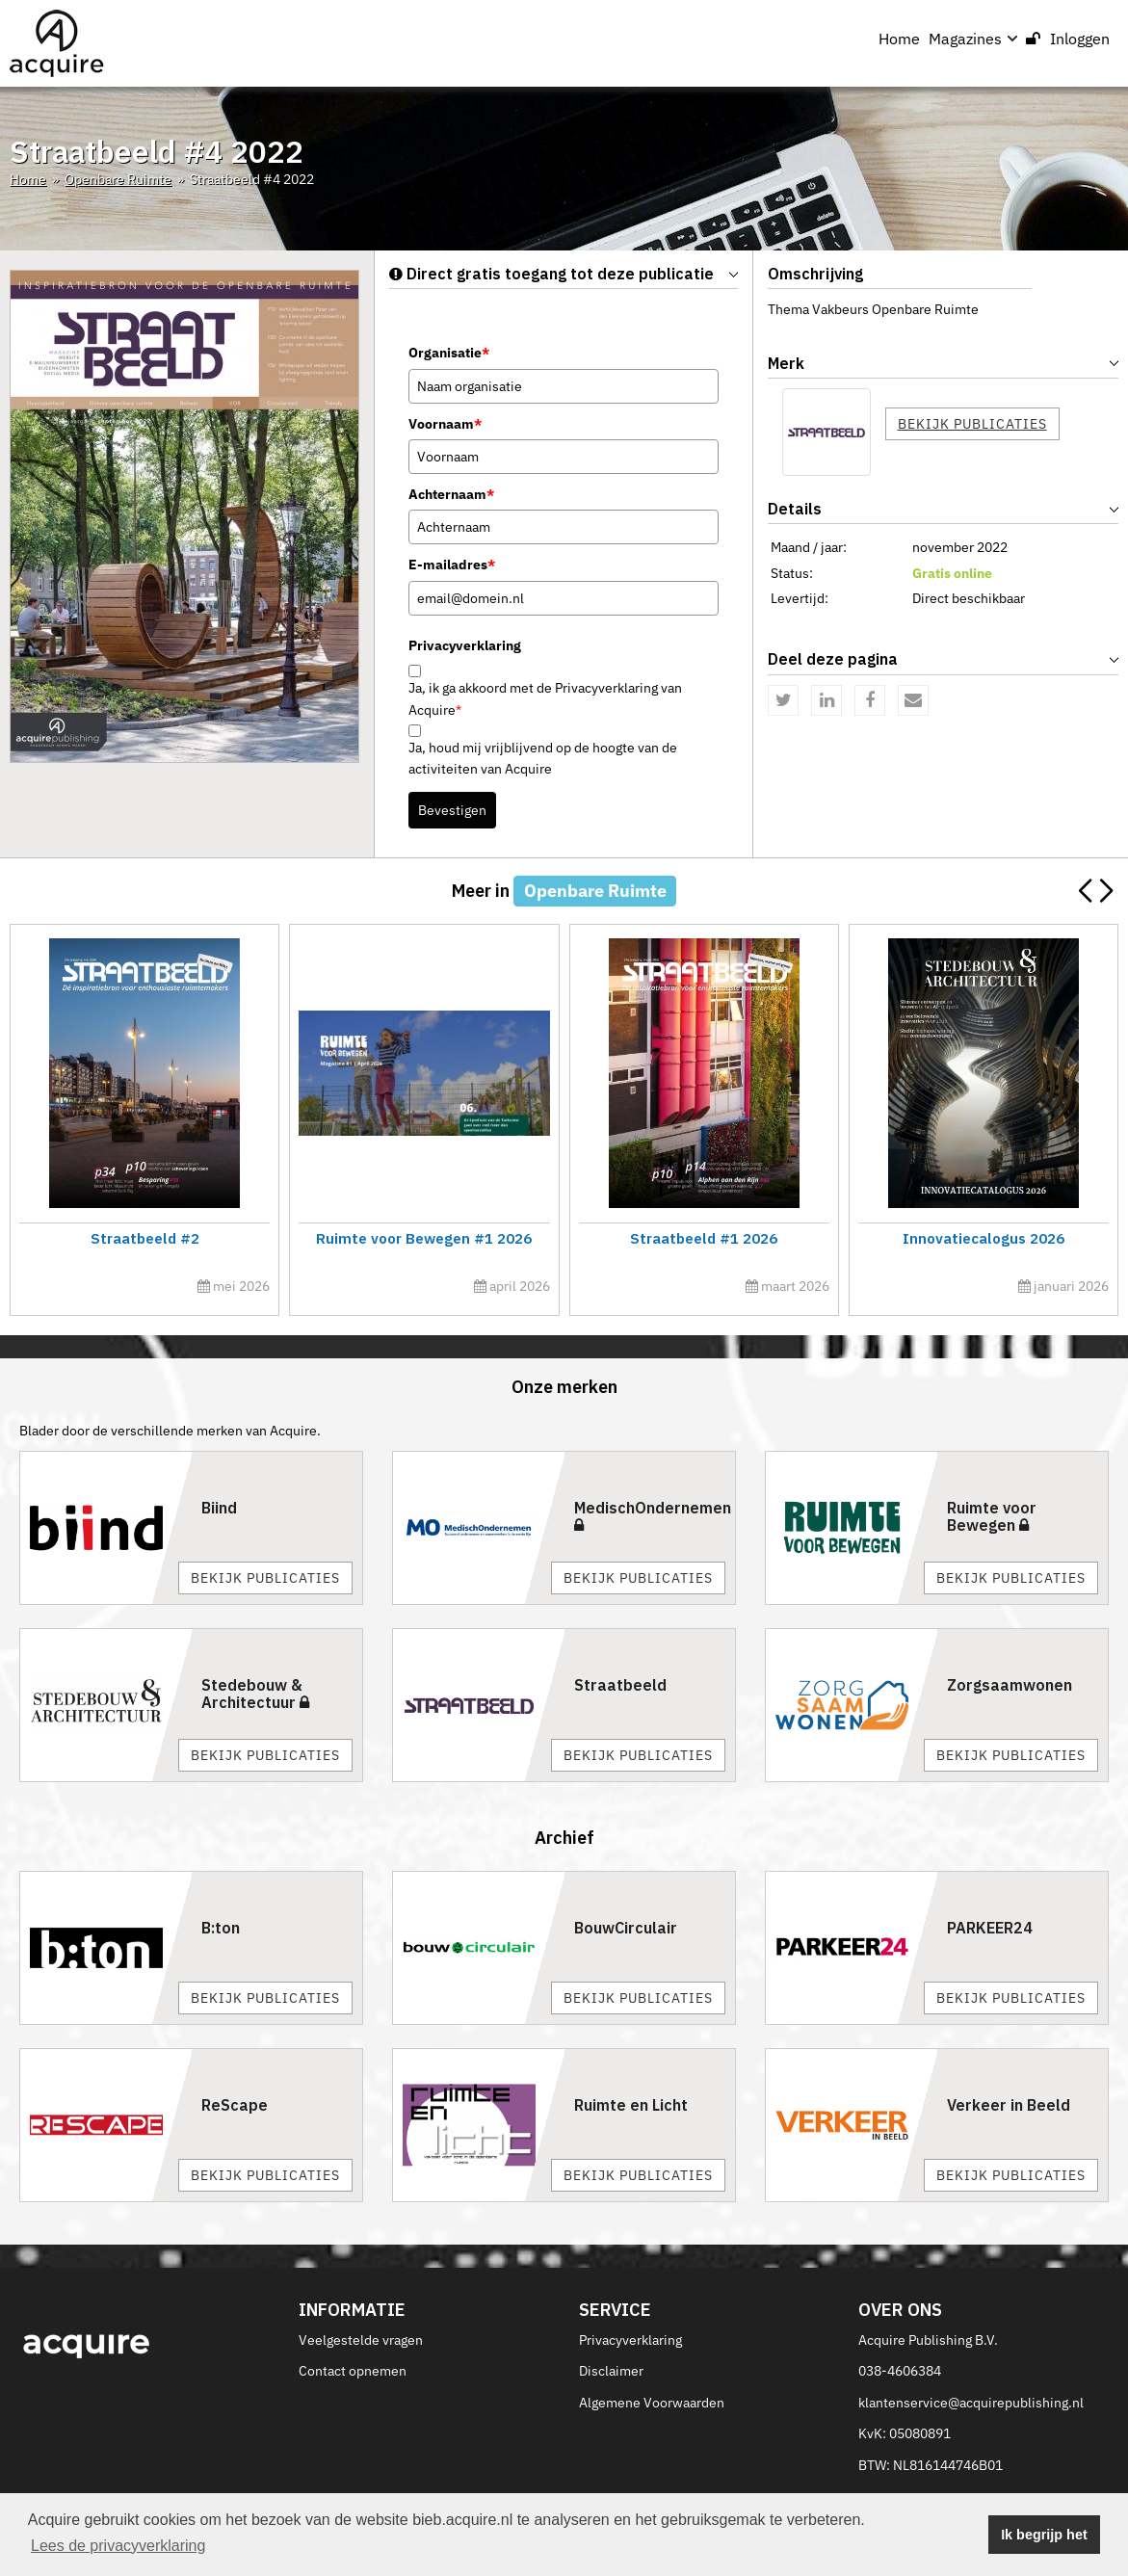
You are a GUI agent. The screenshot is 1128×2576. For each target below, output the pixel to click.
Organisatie (448, 352)
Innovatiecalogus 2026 (982, 1238)
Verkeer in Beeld (1008, 2105)
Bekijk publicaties (972, 424)
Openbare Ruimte (118, 179)
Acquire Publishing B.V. (928, 2340)
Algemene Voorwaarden (651, 2402)
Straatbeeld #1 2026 (703, 1238)
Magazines (973, 38)
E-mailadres (451, 564)
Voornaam (445, 424)
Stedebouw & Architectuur (255, 1693)
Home (899, 38)
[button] (1105, 891)
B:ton (220, 1927)
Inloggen (1068, 38)
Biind (219, 1507)
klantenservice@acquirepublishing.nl (971, 2402)
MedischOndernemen (652, 1515)
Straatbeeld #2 (144, 1238)
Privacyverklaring (630, 2340)
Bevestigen (452, 810)
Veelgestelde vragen (361, 2340)
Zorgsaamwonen (1009, 1685)
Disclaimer (611, 2370)
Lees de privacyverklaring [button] (118, 2545)
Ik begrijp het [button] (1044, 2534)
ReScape (234, 2105)
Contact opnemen (353, 2370)
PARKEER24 (990, 1927)
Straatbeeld (620, 1685)
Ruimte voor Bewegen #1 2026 (424, 1238)
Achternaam (451, 494)
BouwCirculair (625, 1927)
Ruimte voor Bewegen (991, 1516)
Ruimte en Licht (631, 2105)
